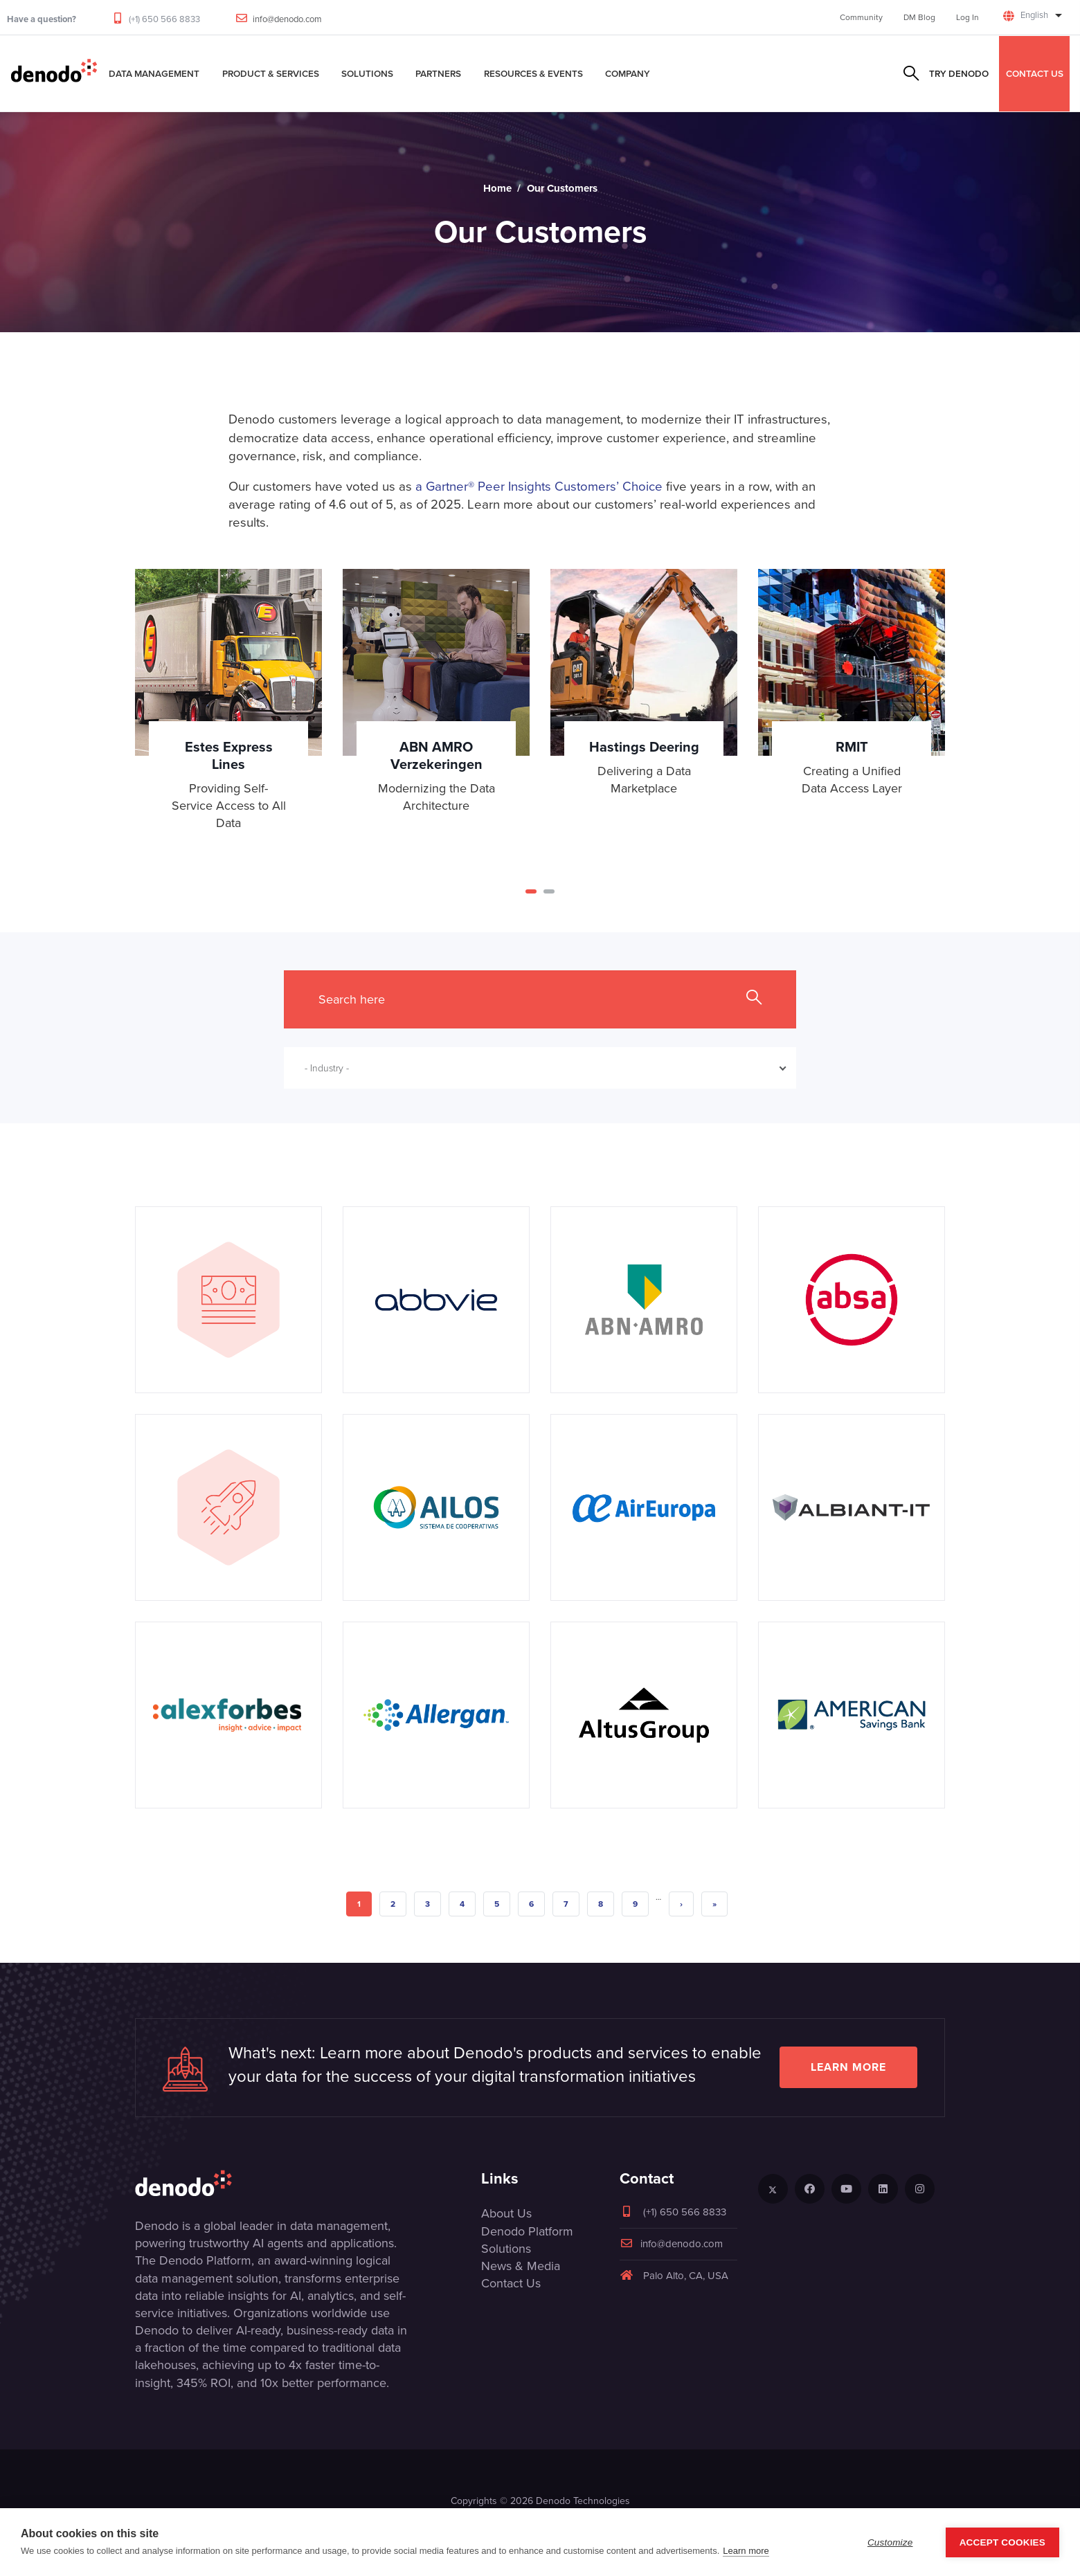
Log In (967, 17)
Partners (438, 73)
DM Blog (919, 17)
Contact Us (511, 2283)
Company (627, 73)
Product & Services (270, 73)
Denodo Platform (527, 2231)
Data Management (154, 73)
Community (861, 17)
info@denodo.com (287, 19)
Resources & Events (533, 73)
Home (497, 188)
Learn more (848, 2067)
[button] (531, 891)
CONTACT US (1034, 73)
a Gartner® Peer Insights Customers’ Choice (539, 486)
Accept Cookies (1002, 2542)
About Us (506, 2213)
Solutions (367, 73)
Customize (890, 2542)
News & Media (520, 2266)
